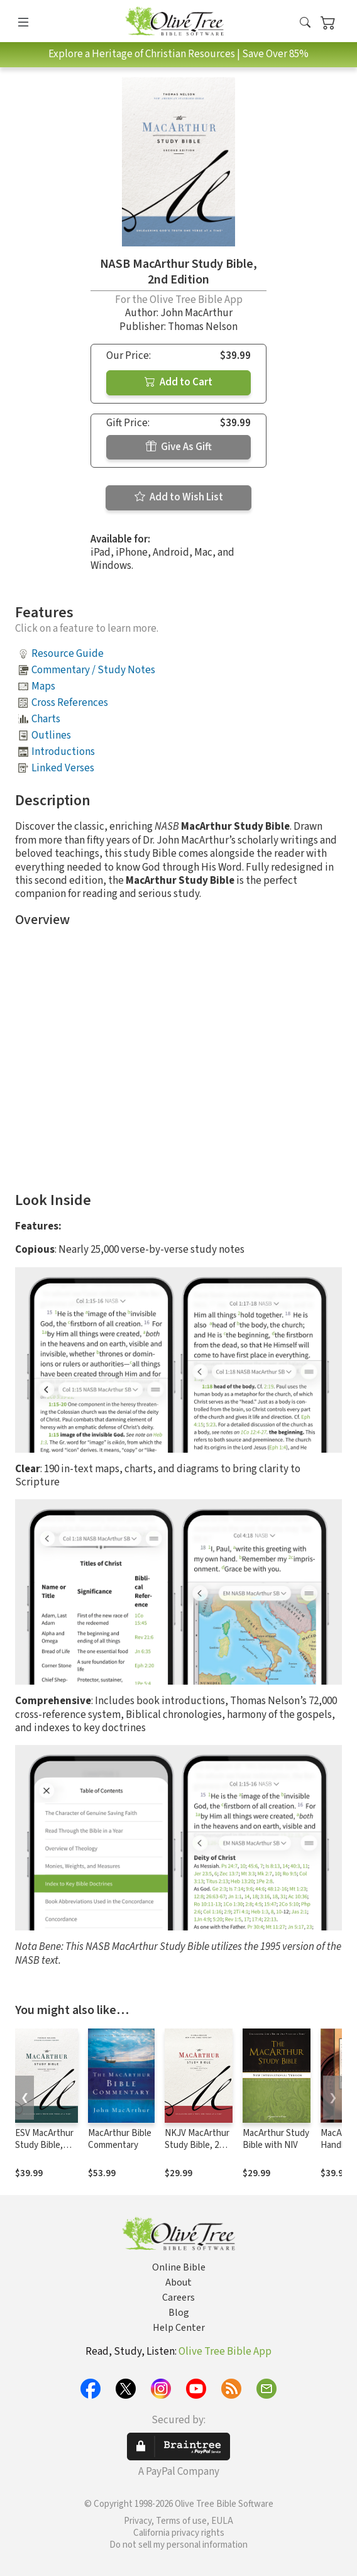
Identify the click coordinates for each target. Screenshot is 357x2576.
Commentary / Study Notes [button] (93, 670)
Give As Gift (179, 446)
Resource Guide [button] (67, 653)
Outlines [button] (51, 735)
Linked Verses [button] (62, 768)
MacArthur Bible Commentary (119, 2139)
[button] (305, 23)
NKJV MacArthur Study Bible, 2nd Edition (197, 2145)
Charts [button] (45, 719)
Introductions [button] (63, 751)
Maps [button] (43, 686)
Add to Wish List (179, 497)
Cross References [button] (69, 702)
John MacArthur (196, 313)
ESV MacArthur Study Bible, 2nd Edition (44, 2145)
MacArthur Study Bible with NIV (276, 2139)
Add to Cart (178, 382)
